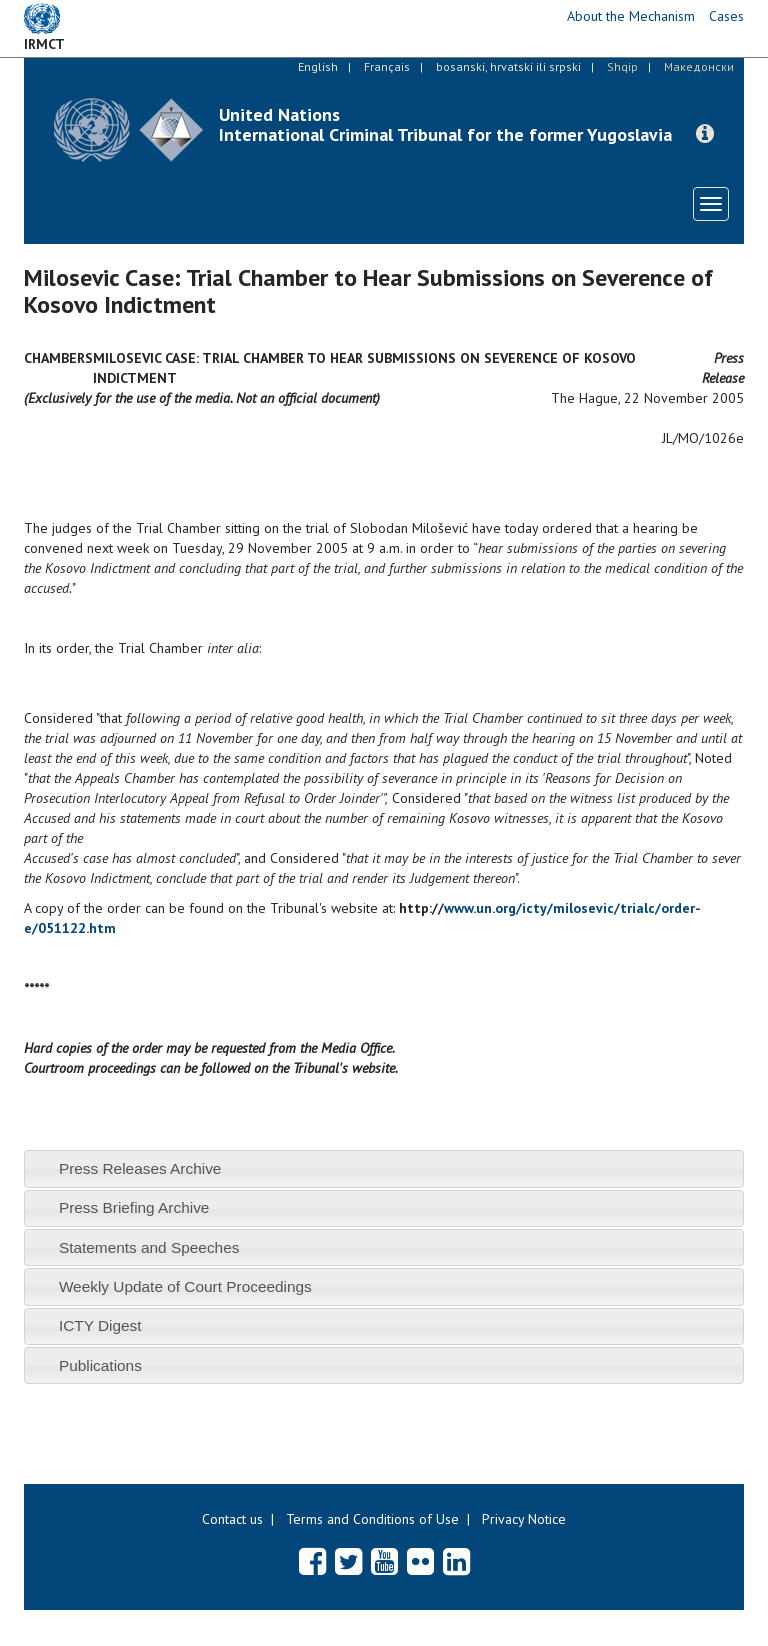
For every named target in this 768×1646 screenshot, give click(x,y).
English (318, 66)
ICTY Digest (100, 1325)
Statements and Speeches (149, 1247)
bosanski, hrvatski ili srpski (508, 66)
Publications (100, 1365)
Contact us (232, 1519)
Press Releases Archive (140, 1168)
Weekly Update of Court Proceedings (185, 1286)
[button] (705, 134)
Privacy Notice (524, 1519)
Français (387, 66)
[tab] (384, 1168)
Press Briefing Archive (134, 1207)
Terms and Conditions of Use (372, 1519)
